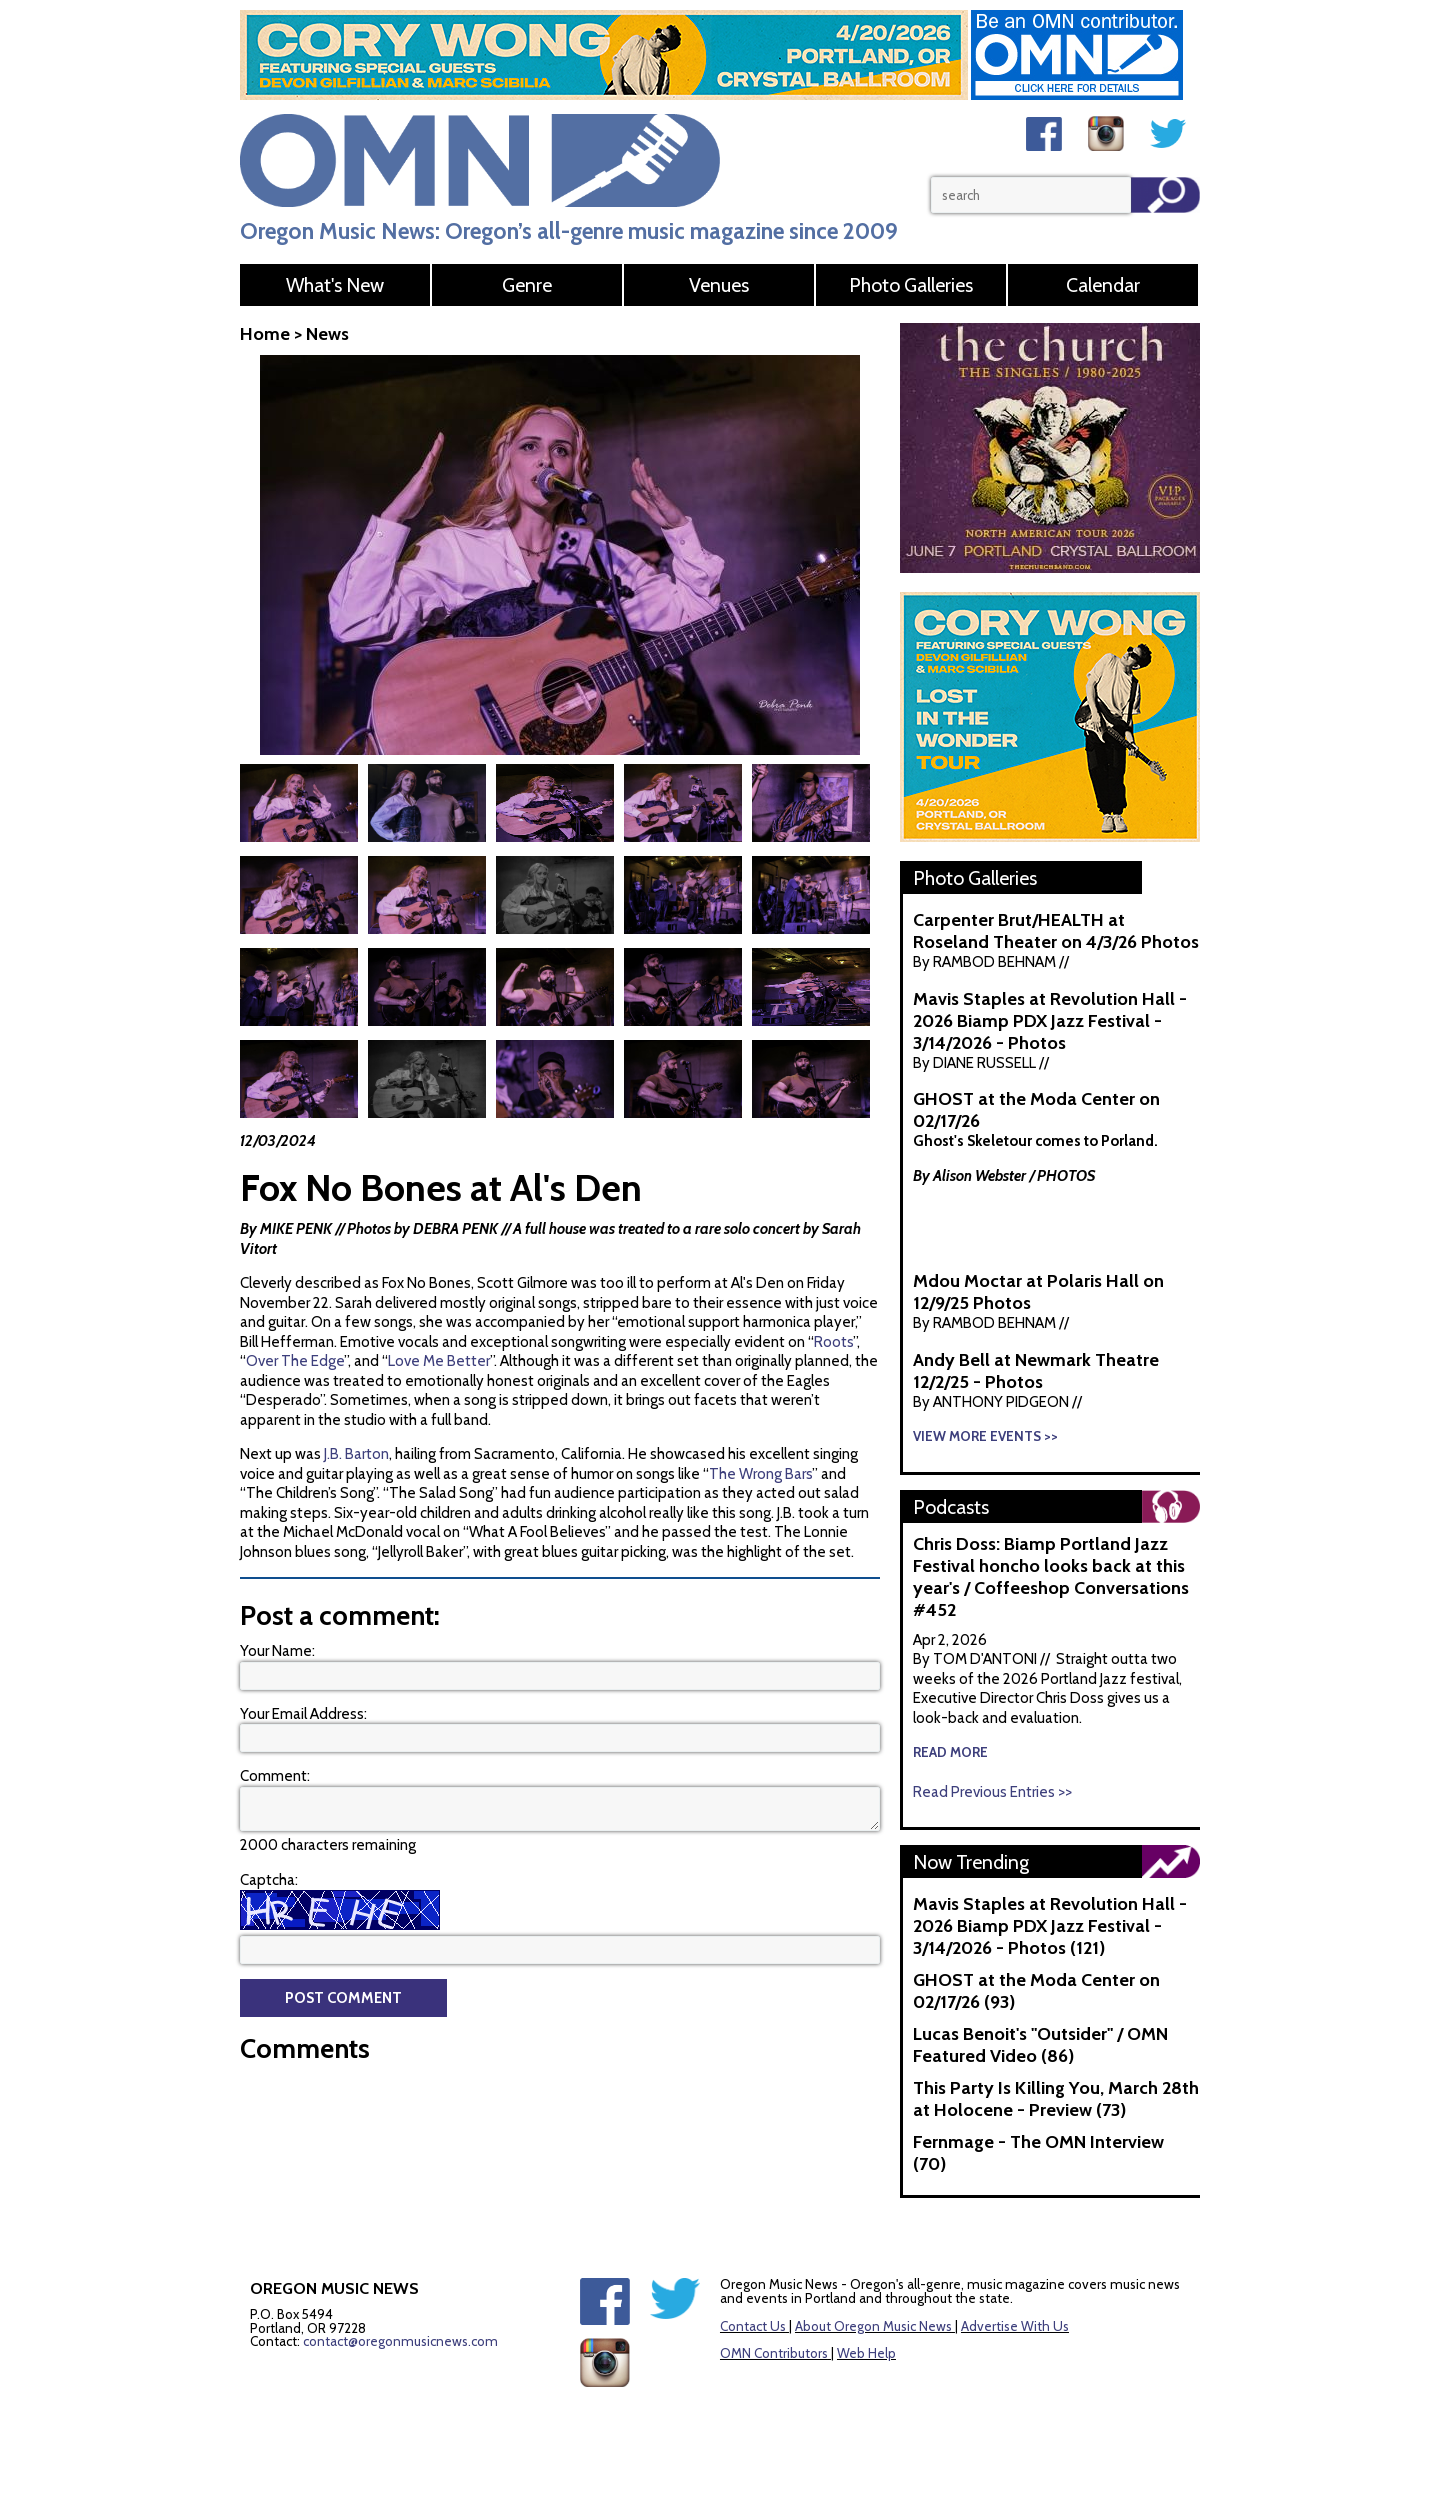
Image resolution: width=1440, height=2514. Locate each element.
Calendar (1103, 285)
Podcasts (951, 1507)
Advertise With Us (1015, 2326)
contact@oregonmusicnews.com (400, 2341)
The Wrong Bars (760, 1474)
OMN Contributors (774, 2353)
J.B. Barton (356, 1454)
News (327, 334)
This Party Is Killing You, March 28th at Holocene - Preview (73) (1056, 2099)
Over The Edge (295, 1361)
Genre (527, 285)
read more (950, 1752)
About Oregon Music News (873, 2326)
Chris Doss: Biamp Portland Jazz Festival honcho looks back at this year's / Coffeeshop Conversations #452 (1051, 1577)
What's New (335, 285)
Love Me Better (439, 1361)
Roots (833, 1342)
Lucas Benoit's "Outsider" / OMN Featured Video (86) (1040, 2045)
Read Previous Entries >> (992, 1792)
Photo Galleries (911, 285)
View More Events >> (985, 1436)
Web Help (866, 2353)
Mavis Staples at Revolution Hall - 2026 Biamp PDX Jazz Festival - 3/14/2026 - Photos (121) (1050, 1926)
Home (265, 334)
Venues (719, 285)
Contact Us (753, 2326)
